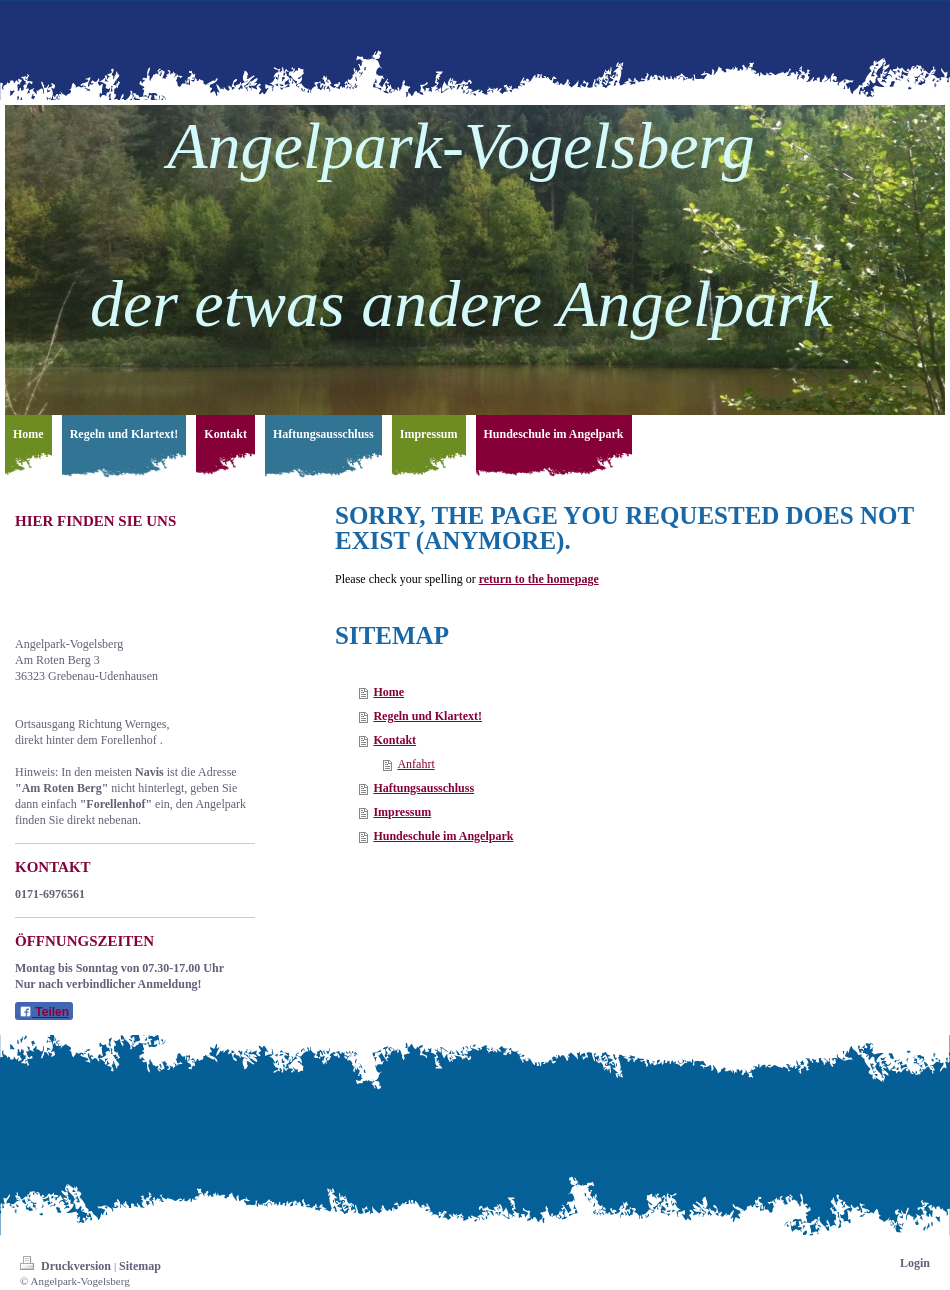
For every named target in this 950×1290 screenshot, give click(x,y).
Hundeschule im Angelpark (443, 836)
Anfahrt (415, 764)
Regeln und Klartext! (427, 716)
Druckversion (67, 1266)
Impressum (402, 812)
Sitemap (140, 1266)
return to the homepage (539, 579)
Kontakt (394, 740)
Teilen (44, 1012)
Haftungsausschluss (423, 788)
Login (915, 1263)
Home (388, 692)
